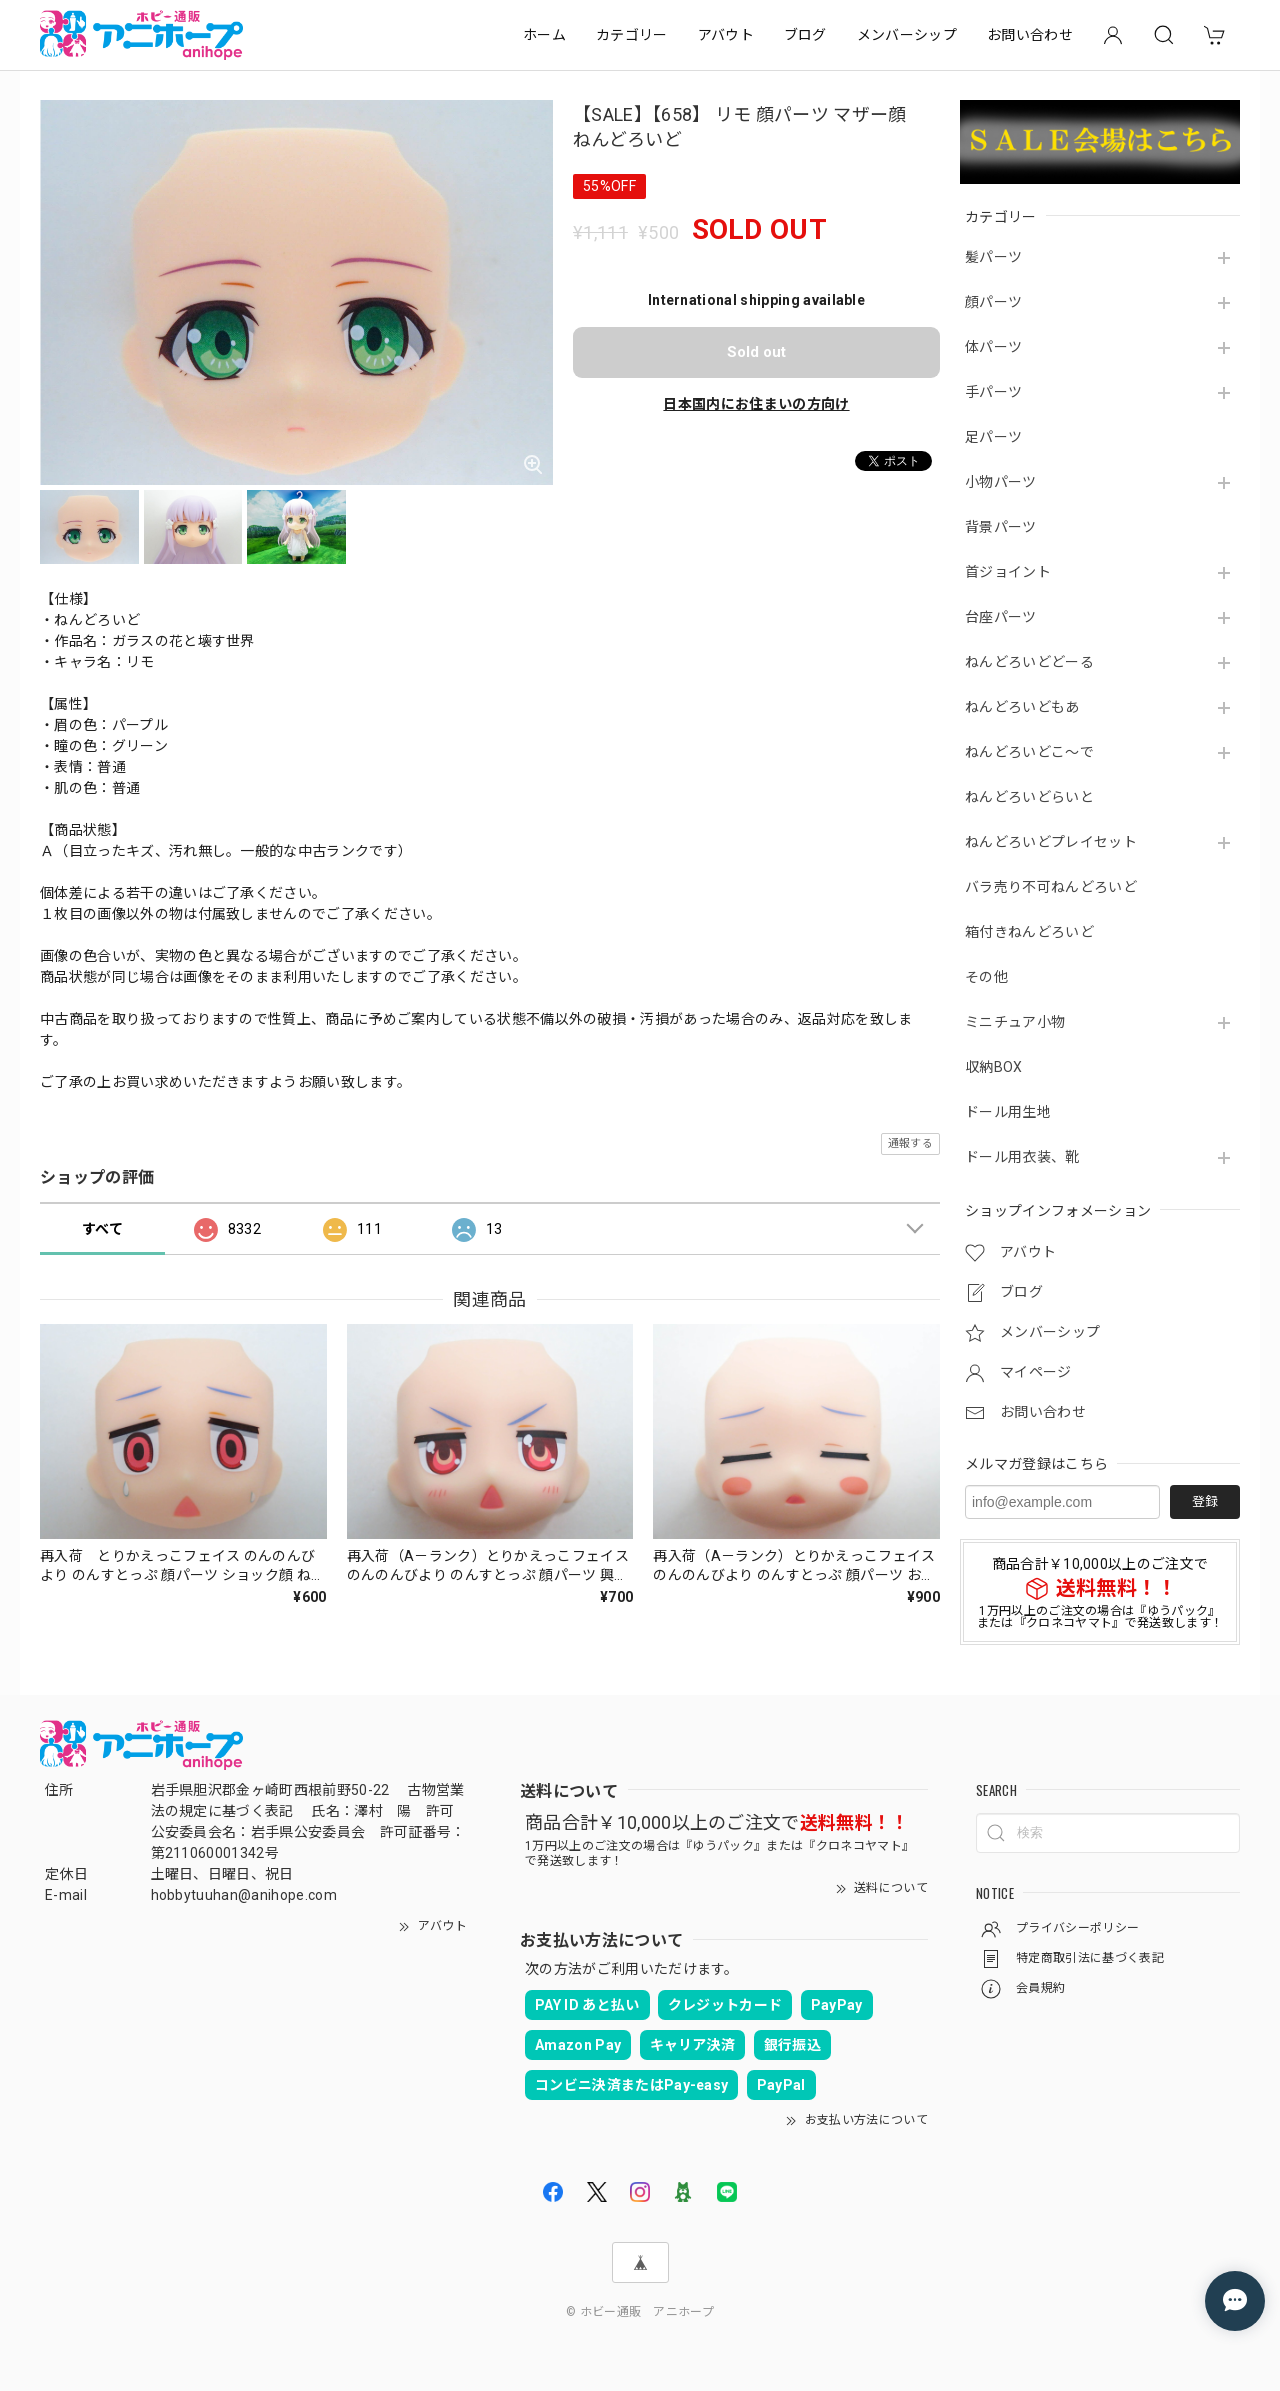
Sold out (756, 352)
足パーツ (993, 437)
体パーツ (993, 347)
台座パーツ (1001, 617)
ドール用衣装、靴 (1022, 1157)
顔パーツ (993, 302)
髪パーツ (993, 257)
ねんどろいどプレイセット (1051, 842)
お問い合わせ (1030, 35)
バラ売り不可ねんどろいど (1051, 887)
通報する (910, 1143)
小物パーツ (1001, 482)
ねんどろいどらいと (1029, 797)
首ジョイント (1008, 572)
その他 (986, 977)
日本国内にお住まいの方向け (756, 404)
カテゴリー (632, 35)
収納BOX (994, 1067)
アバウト (726, 35)
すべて (102, 1229)
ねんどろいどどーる (1029, 662)
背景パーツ (1001, 527)
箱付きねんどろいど (1029, 932)
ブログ (805, 35)
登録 (1205, 1501)
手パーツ (993, 392)
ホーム (544, 35)
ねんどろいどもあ (1022, 707)
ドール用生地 (1008, 1112)
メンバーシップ (907, 35)
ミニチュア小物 (1015, 1022)
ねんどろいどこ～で (1029, 752)
